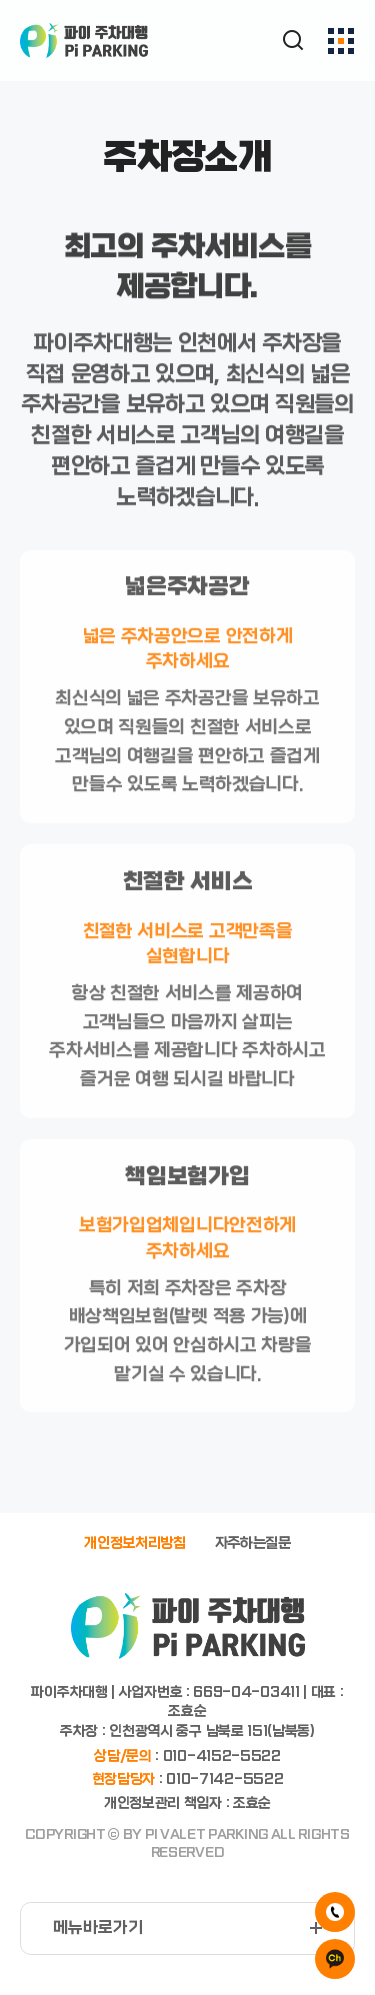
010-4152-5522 (222, 1756)
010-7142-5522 (224, 1779)
